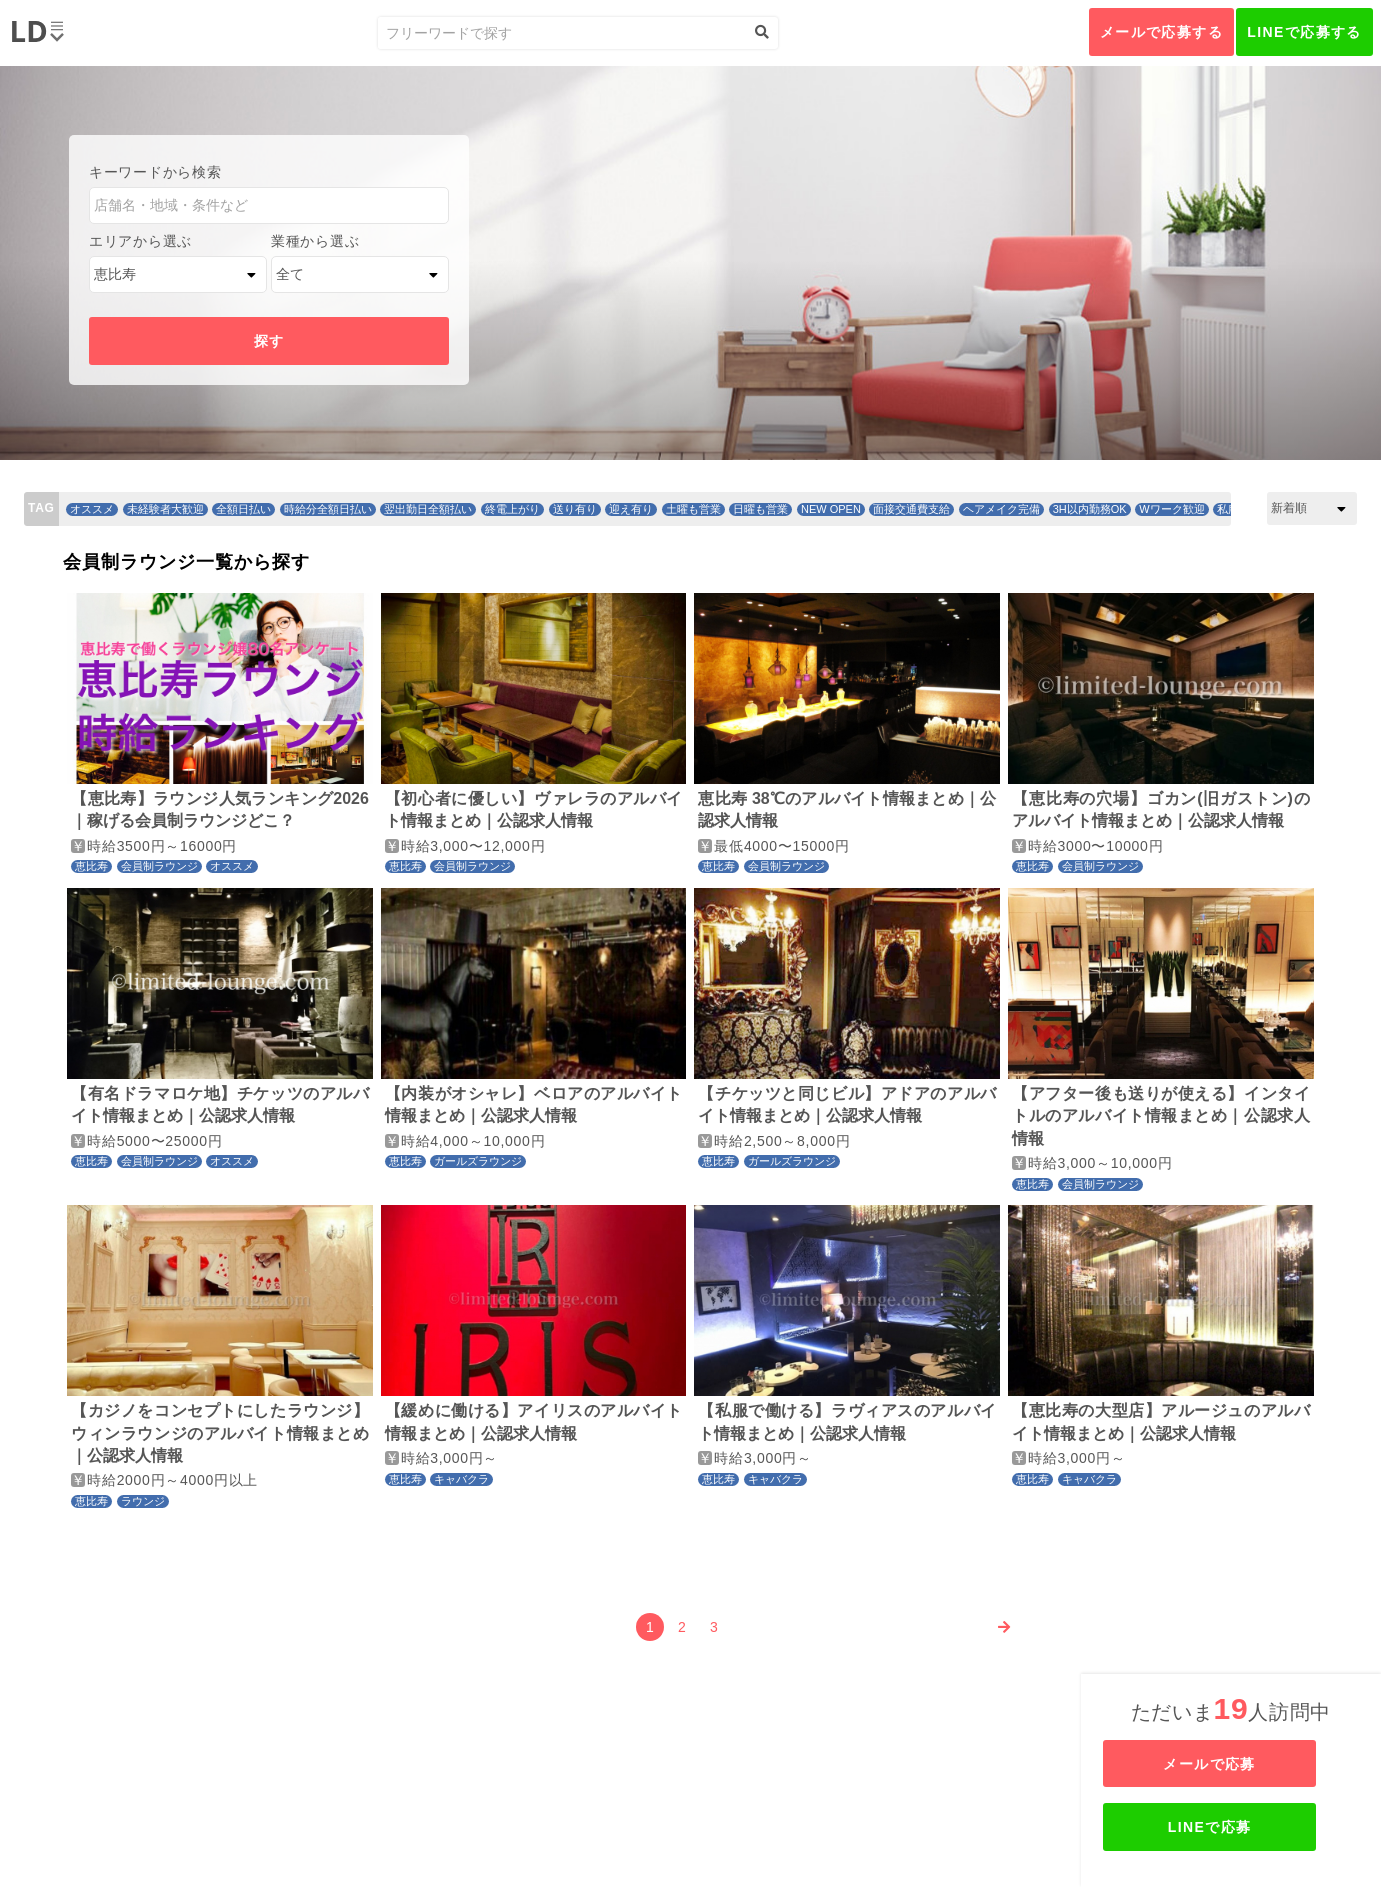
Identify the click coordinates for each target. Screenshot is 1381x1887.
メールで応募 (1233, 1764)
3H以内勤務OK (1090, 509)
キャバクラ (461, 1479)
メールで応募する (1161, 32)
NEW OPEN (831, 509)
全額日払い (243, 509)
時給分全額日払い (328, 509)
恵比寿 (91, 866)
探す (269, 341)
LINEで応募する (1304, 32)
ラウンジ (143, 1501)
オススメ (92, 509)
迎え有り (631, 509)
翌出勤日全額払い (428, 509)
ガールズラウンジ (478, 1161)
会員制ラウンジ (159, 866)
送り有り (575, 509)
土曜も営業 (693, 509)
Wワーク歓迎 (1171, 509)
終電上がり (512, 509)
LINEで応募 (1233, 1827)
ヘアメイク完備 (1001, 509)
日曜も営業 (760, 509)
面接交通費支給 (911, 509)
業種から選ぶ (315, 241)
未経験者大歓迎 (165, 509)
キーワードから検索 (155, 172)
